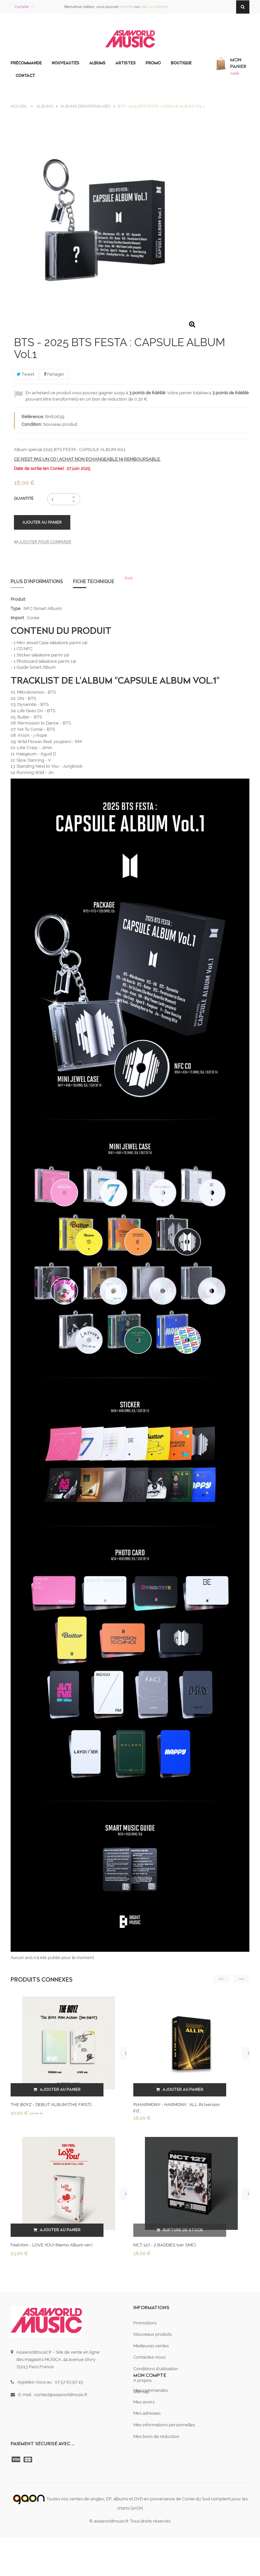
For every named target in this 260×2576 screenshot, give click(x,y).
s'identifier (126, 7)
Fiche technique (93, 581)
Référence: (33, 416)
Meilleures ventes (151, 2345)
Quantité (23, 498)
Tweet (25, 374)
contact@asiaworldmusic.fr (61, 2394)
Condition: (32, 424)
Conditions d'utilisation (155, 2368)
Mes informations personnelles (164, 2456)
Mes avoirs (144, 2433)
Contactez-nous (149, 2357)
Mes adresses (147, 2444)
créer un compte (153, 7)
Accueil (19, 106)
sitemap (141, 2391)
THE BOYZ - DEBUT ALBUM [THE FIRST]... (52, 2104)
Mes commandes (150, 2421)
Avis (128, 577)
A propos (142, 2380)
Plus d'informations (37, 581)
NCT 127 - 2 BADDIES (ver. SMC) (164, 2244)
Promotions (145, 2322)
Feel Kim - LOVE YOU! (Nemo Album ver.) (51, 2244)
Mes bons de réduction (156, 2467)
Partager (54, 374)
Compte (22, 7)
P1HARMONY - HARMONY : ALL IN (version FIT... (176, 2108)
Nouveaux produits (152, 2334)
